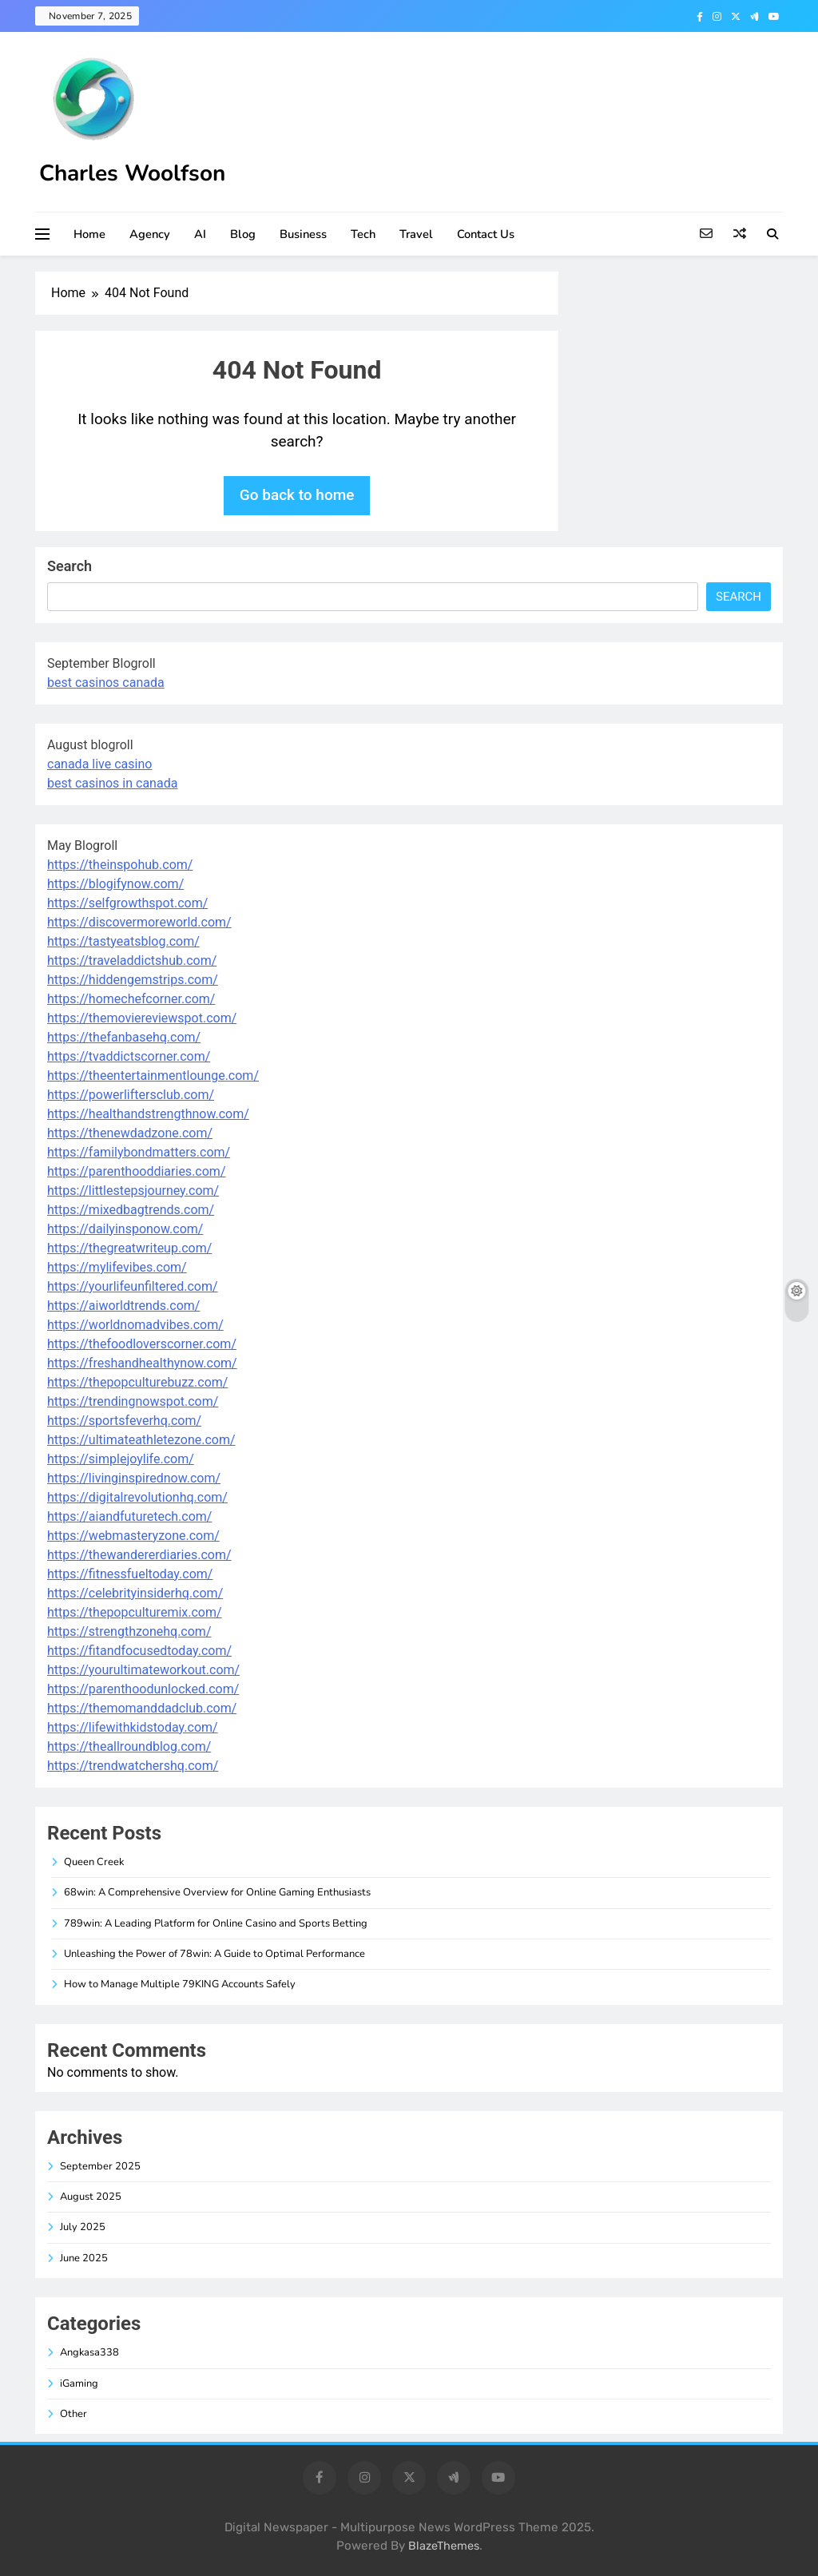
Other (73, 2414)
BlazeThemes (443, 2546)
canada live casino (99, 764)
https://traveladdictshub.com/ (131, 960)
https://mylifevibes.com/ (117, 1267)
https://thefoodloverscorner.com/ (141, 1344)
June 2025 (84, 2258)
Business (303, 234)
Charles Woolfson (132, 173)
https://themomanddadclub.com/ (141, 1708)
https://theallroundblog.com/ (129, 1746)
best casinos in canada (112, 783)
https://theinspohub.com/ (120, 864)
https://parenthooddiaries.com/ (136, 1171)
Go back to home (297, 495)
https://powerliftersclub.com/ (130, 1094)
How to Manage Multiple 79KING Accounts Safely (180, 1984)
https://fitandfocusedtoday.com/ (139, 1650)
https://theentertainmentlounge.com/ (153, 1075)
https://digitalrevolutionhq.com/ (137, 1497)
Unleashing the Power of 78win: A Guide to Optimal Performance (214, 1954)
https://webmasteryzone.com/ (133, 1535)
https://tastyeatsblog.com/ (123, 941)
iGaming (79, 2383)
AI (200, 234)
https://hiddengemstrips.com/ (132, 979)
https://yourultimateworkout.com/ (143, 1669)
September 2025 (100, 2166)
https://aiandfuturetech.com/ (129, 1516)
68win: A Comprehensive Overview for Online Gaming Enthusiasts (217, 1892)
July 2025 (82, 2227)
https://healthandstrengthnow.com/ (148, 1113)
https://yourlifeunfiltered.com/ (132, 1286)
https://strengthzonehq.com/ (129, 1631)
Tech (363, 234)
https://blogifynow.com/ (115, 883)
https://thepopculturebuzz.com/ (137, 1382)
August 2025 (90, 2196)
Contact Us (485, 234)
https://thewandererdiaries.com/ (139, 1554)
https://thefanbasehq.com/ (124, 1037)
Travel (416, 234)
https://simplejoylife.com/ (120, 1459)
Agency (149, 234)
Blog (243, 234)
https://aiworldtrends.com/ (123, 1305)
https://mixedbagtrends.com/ (130, 1209)
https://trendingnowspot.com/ (132, 1401)
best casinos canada (106, 682)
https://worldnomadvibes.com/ (135, 1324)
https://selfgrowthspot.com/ (127, 903)
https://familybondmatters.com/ (138, 1152)
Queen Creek (94, 1862)
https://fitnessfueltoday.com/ (129, 1574)
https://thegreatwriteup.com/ (129, 1248)
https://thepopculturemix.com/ (134, 1612)
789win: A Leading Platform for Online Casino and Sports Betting (215, 1923)
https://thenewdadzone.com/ (129, 1133)
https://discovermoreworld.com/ (139, 922)
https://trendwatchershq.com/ (132, 1765)
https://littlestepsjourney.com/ (133, 1190)
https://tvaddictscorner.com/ (128, 1056)
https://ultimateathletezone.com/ (141, 1439)
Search (69, 566)
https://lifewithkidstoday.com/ (132, 1727)
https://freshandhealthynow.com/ (142, 1363)
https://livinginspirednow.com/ (133, 1478)
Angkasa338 (89, 2352)
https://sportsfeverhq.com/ (124, 1420)
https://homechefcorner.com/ (131, 998)
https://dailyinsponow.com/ (125, 1228)
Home (89, 234)
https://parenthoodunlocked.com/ (143, 1689)
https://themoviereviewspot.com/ (141, 1018)
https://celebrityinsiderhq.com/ (135, 1593)
